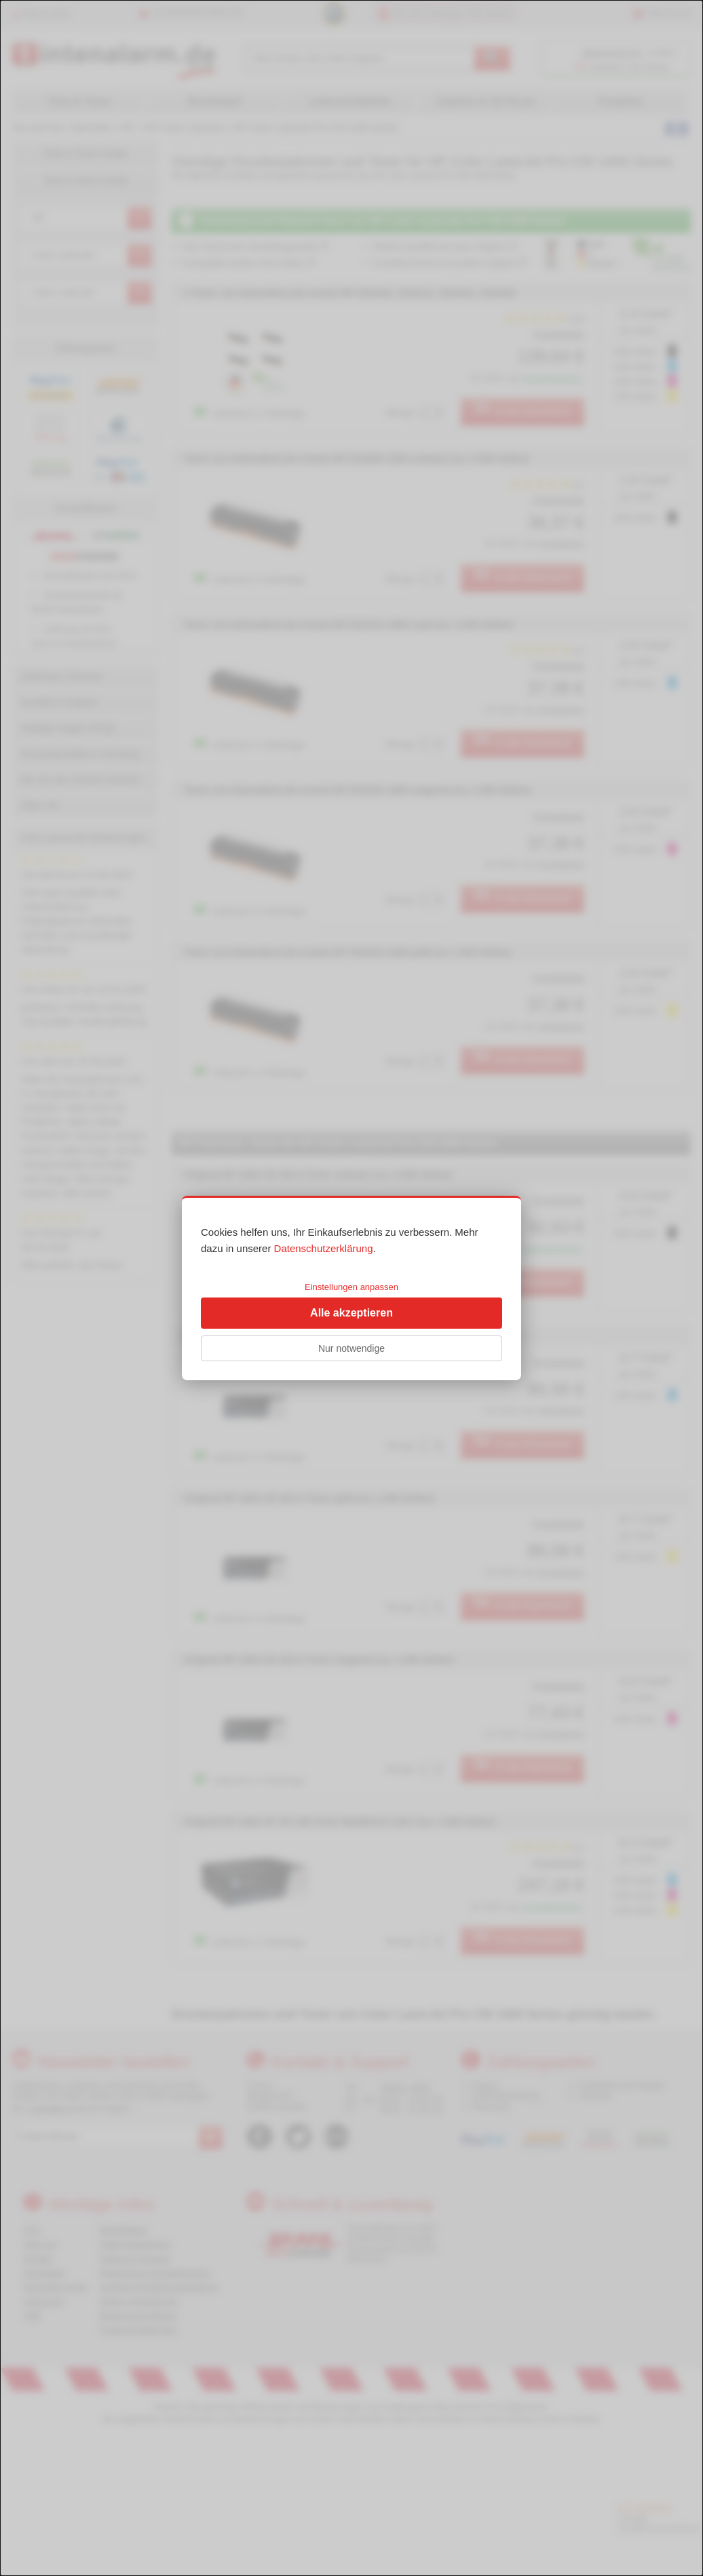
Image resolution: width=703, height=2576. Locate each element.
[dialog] (351, 1288)
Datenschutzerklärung (323, 1248)
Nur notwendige (351, 1348)
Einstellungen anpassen (351, 1287)
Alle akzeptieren (351, 1313)
